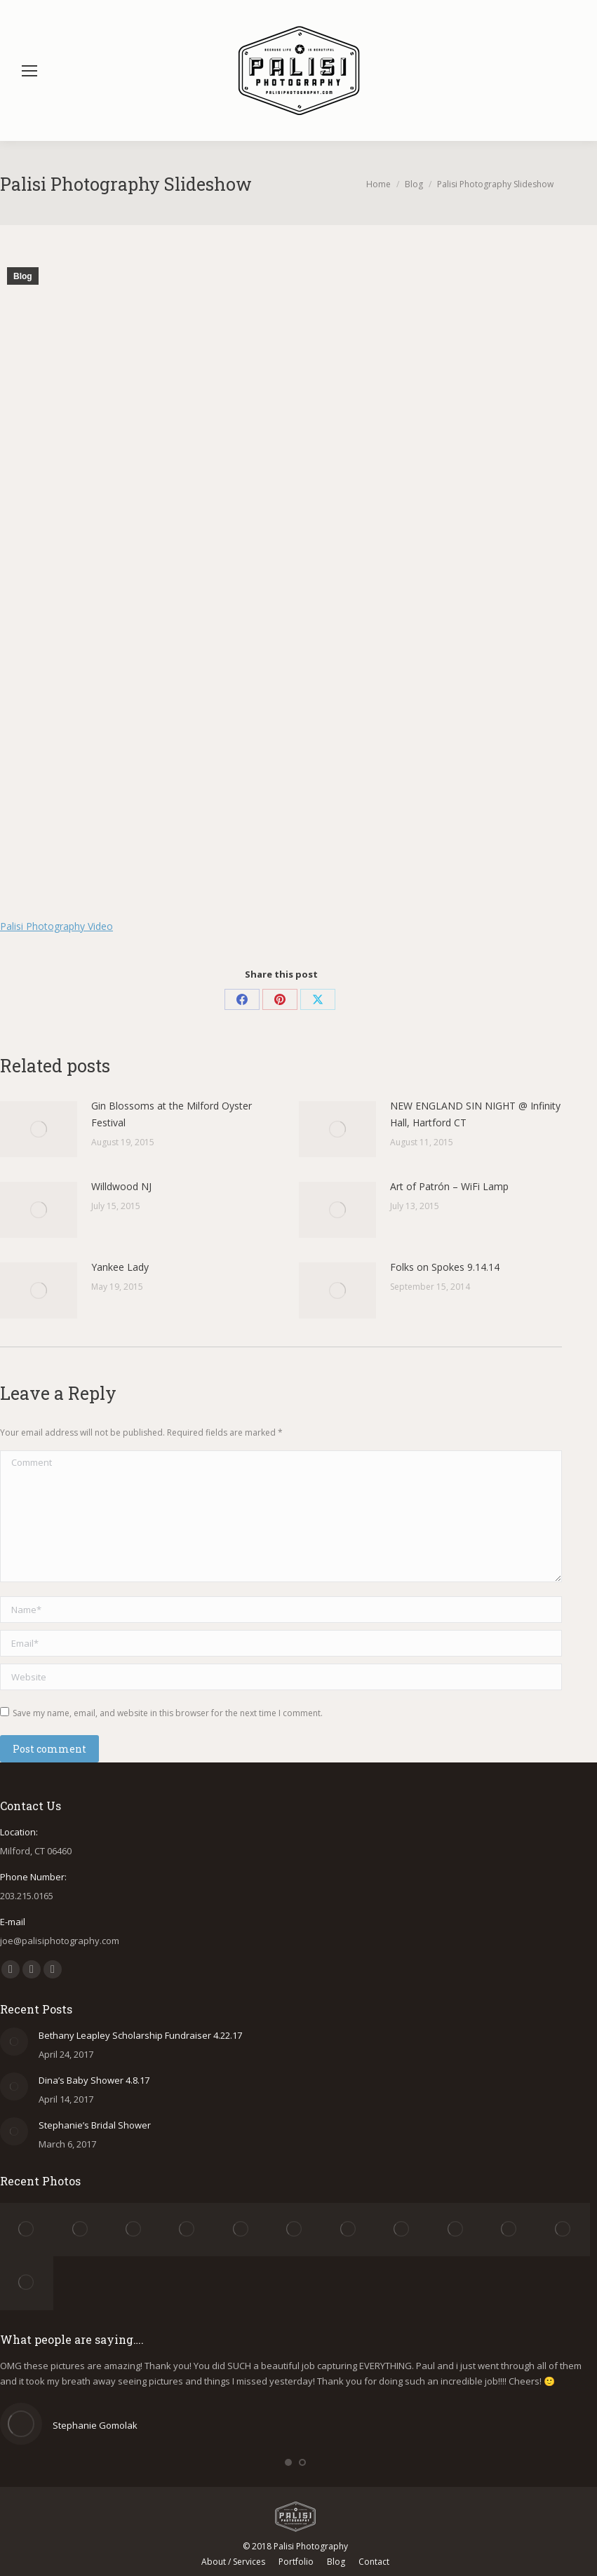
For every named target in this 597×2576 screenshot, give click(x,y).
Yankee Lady (120, 1267)
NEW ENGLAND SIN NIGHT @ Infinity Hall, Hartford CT (475, 1114)
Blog (22, 276)
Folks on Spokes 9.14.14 (444, 1267)
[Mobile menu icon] (29, 70)
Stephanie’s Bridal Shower (95, 2125)
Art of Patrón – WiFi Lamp (449, 1186)
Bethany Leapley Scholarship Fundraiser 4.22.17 (140, 2035)
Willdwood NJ (121, 1186)
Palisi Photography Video (56, 926)
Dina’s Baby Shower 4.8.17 (94, 2080)
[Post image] (38, 1129)
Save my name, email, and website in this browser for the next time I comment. (168, 1713)
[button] (288, 2462)
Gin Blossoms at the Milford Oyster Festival (171, 1114)
